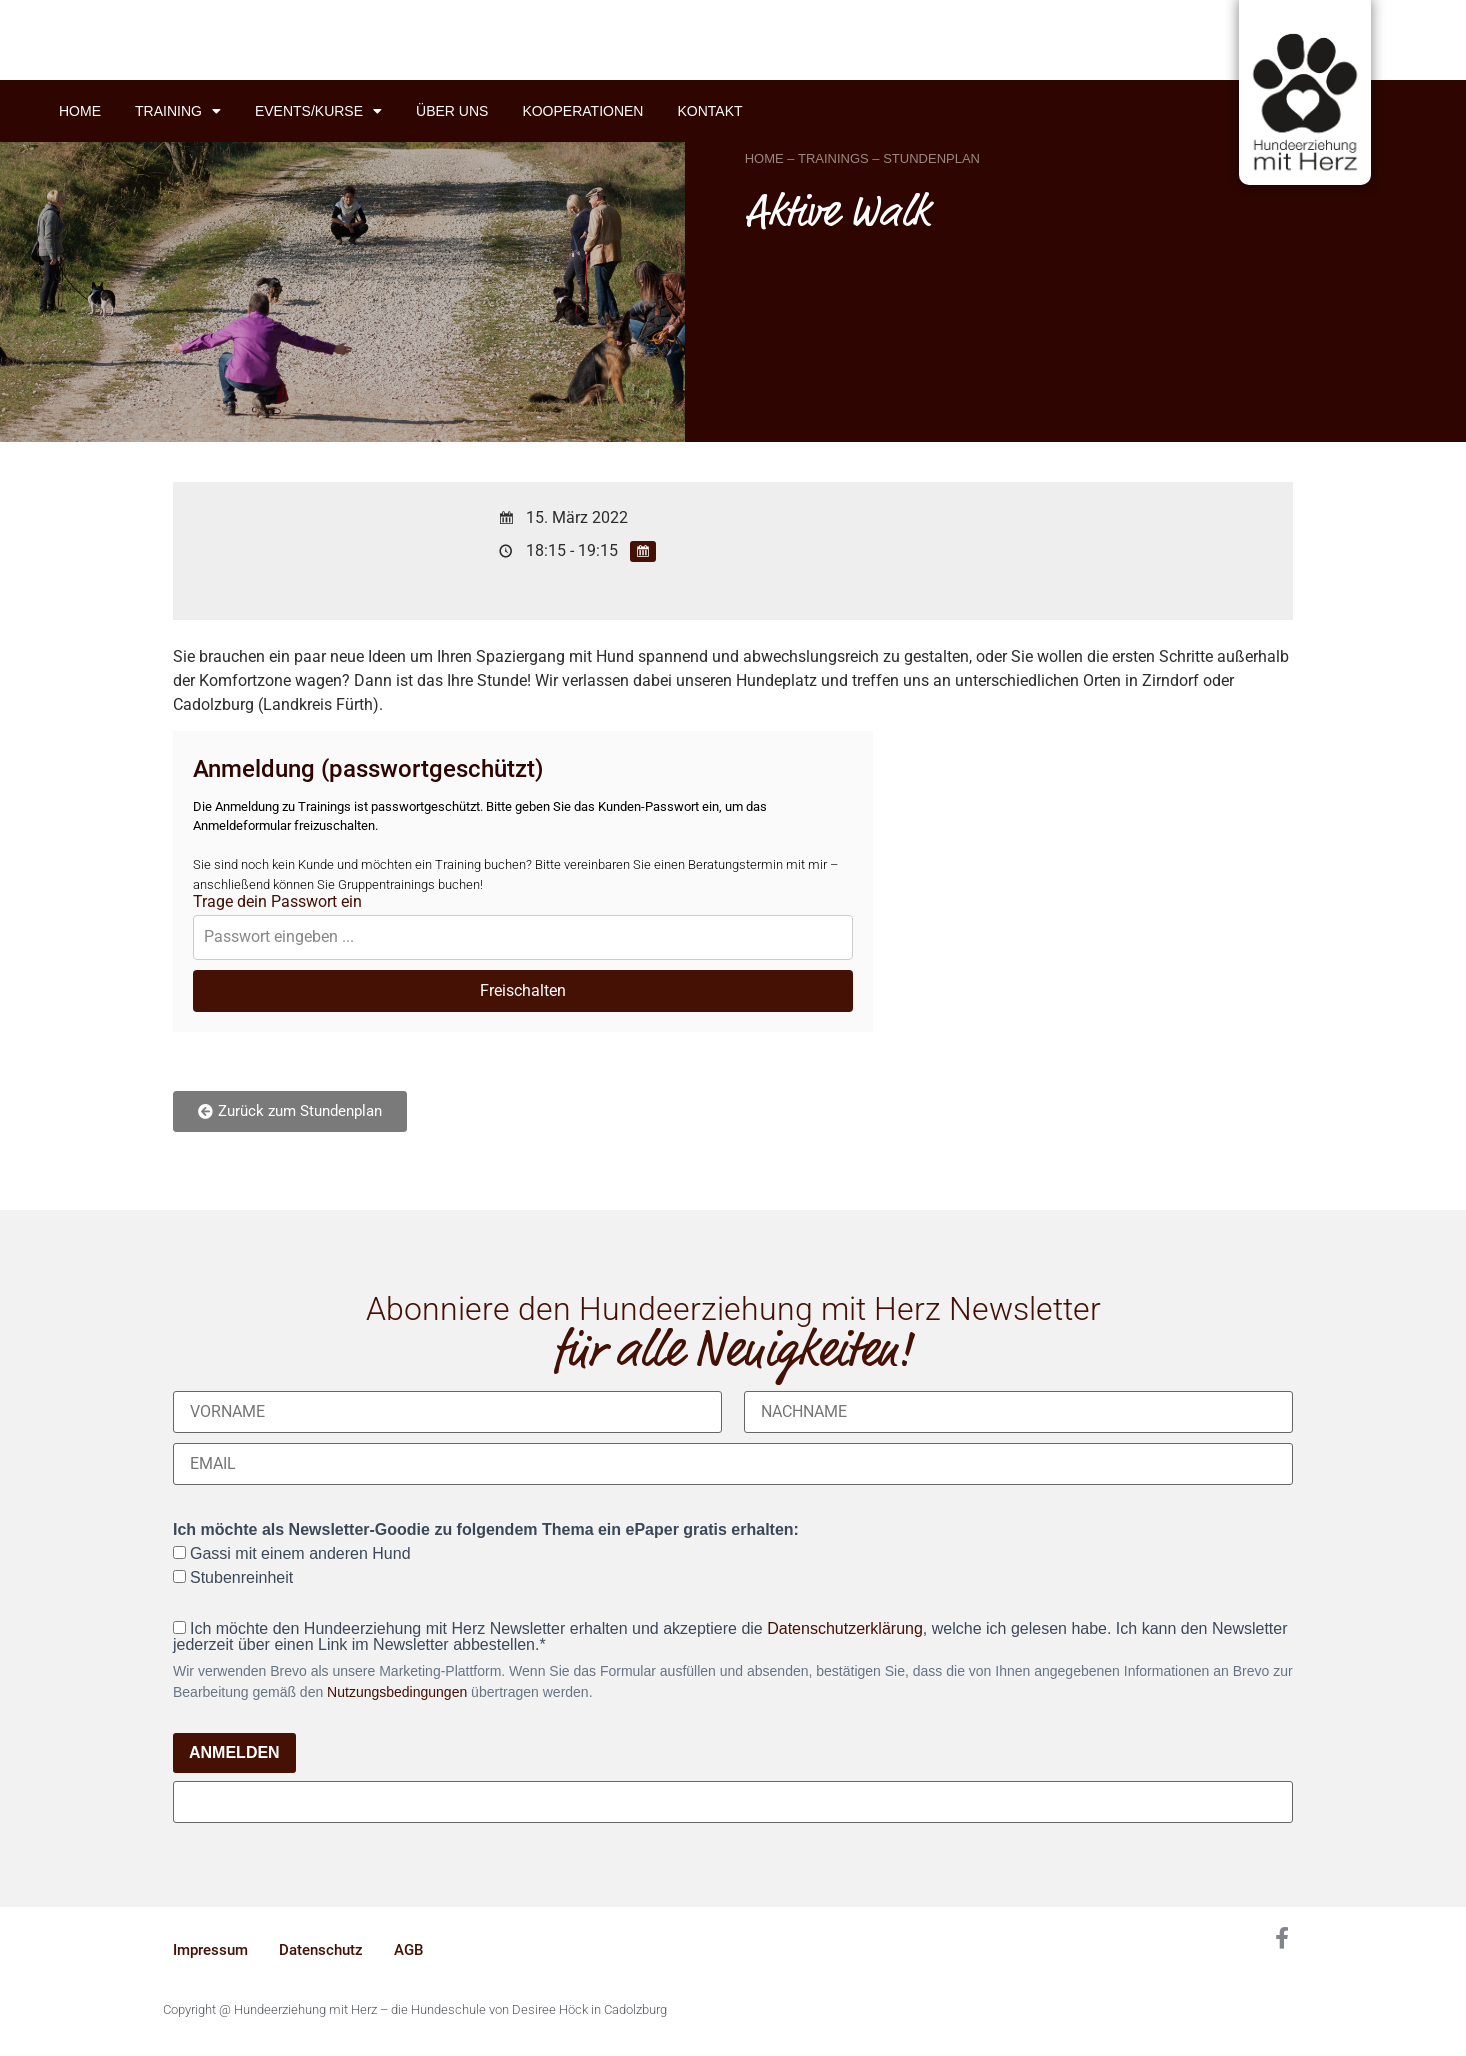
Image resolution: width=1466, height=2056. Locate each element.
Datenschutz (321, 1950)
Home (80, 111)
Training (178, 111)
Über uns (452, 111)
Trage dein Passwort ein (277, 902)
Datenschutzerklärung (845, 1628)
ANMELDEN (234, 1752)
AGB (408, 1950)
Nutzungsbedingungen (397, 1692)
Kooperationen (582, 111)
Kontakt (709, 111)
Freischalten (523, 990)
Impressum (210, 1950)
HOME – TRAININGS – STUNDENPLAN (862, 158)
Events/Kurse (318, 111)
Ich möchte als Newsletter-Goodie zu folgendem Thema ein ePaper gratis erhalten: (486, 1530)
